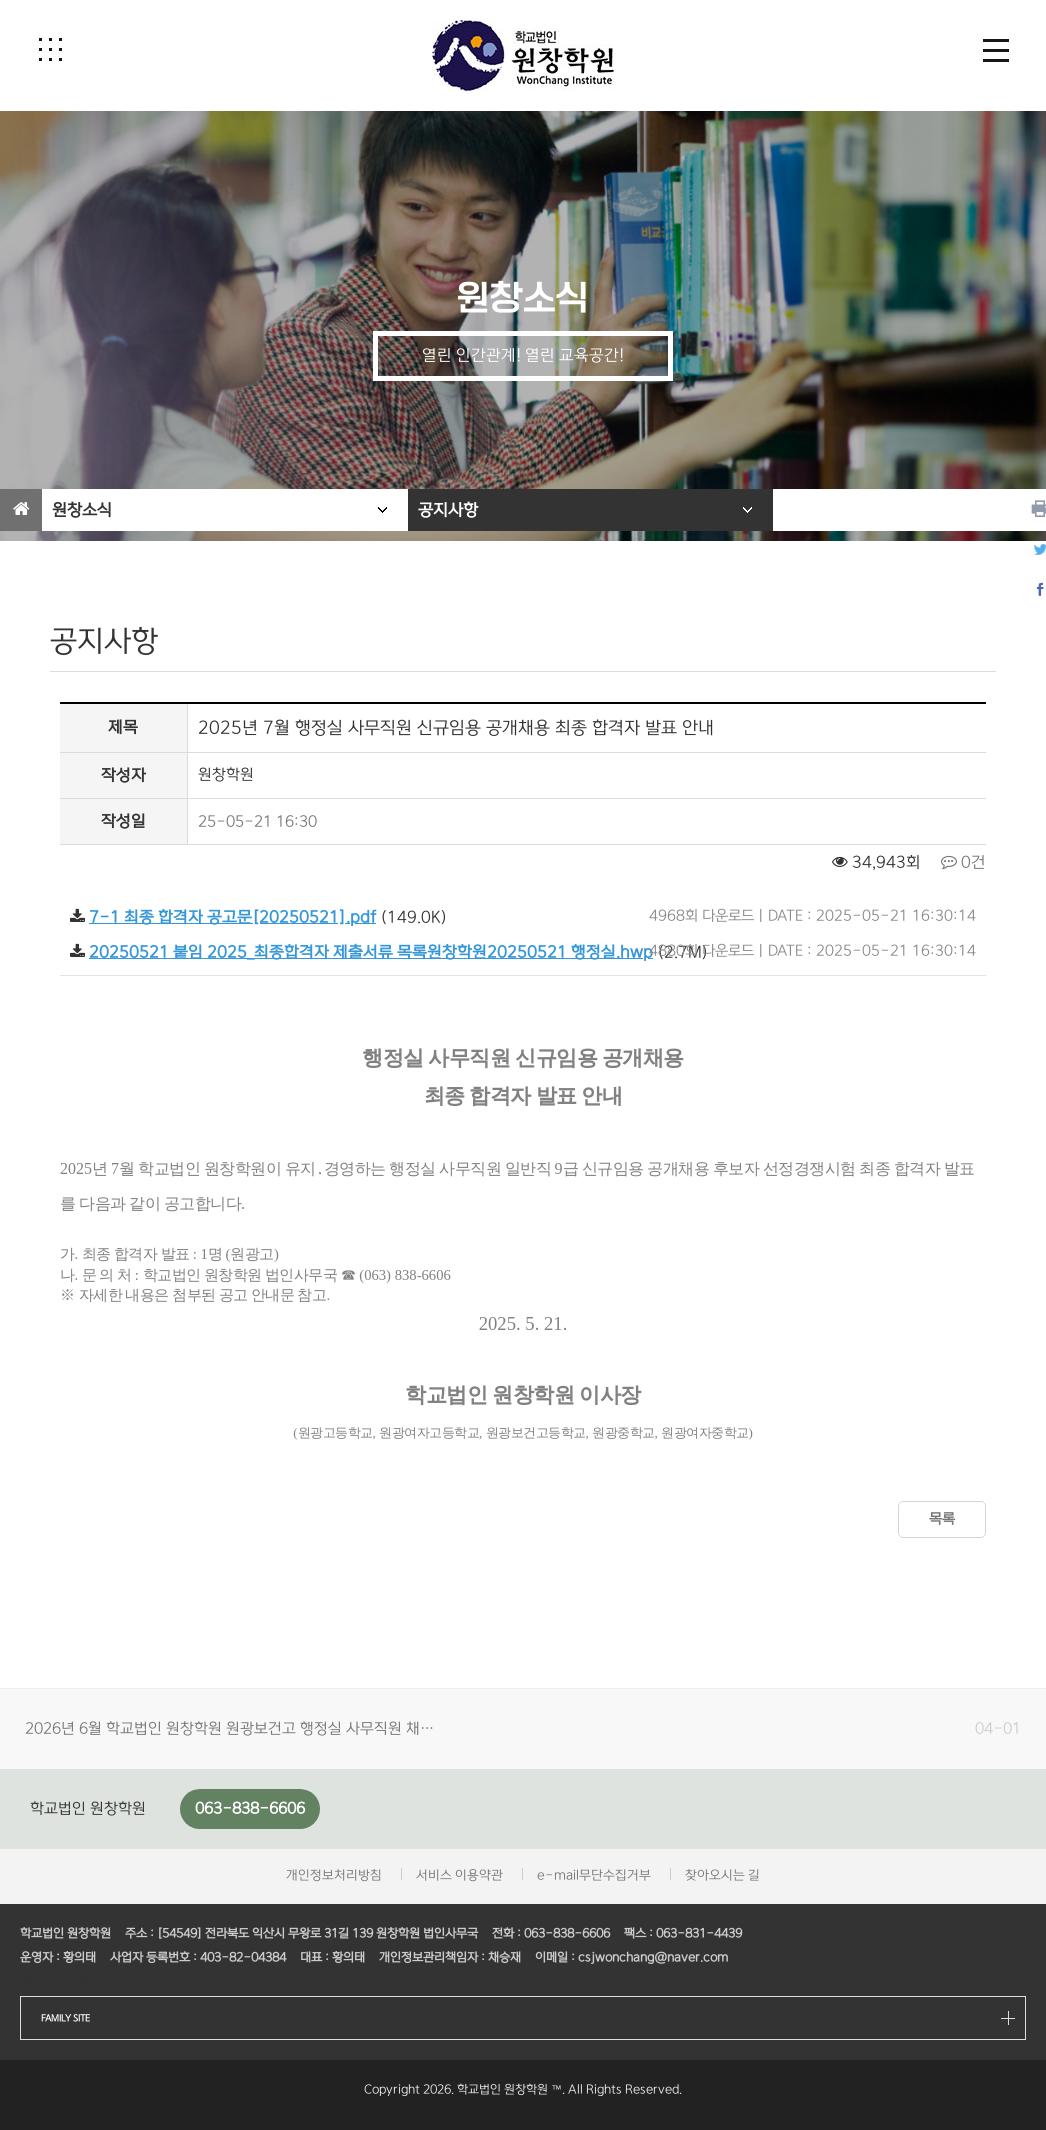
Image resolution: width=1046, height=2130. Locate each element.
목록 (942, 1519)
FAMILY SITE (65, 2018)
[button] (50, 49)
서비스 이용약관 (459, 1875)
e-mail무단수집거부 (594, 1875)
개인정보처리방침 (334, 1875)
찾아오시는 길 (722, 1875)
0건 (963, 862)
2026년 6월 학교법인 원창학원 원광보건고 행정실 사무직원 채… (229, 1728)
